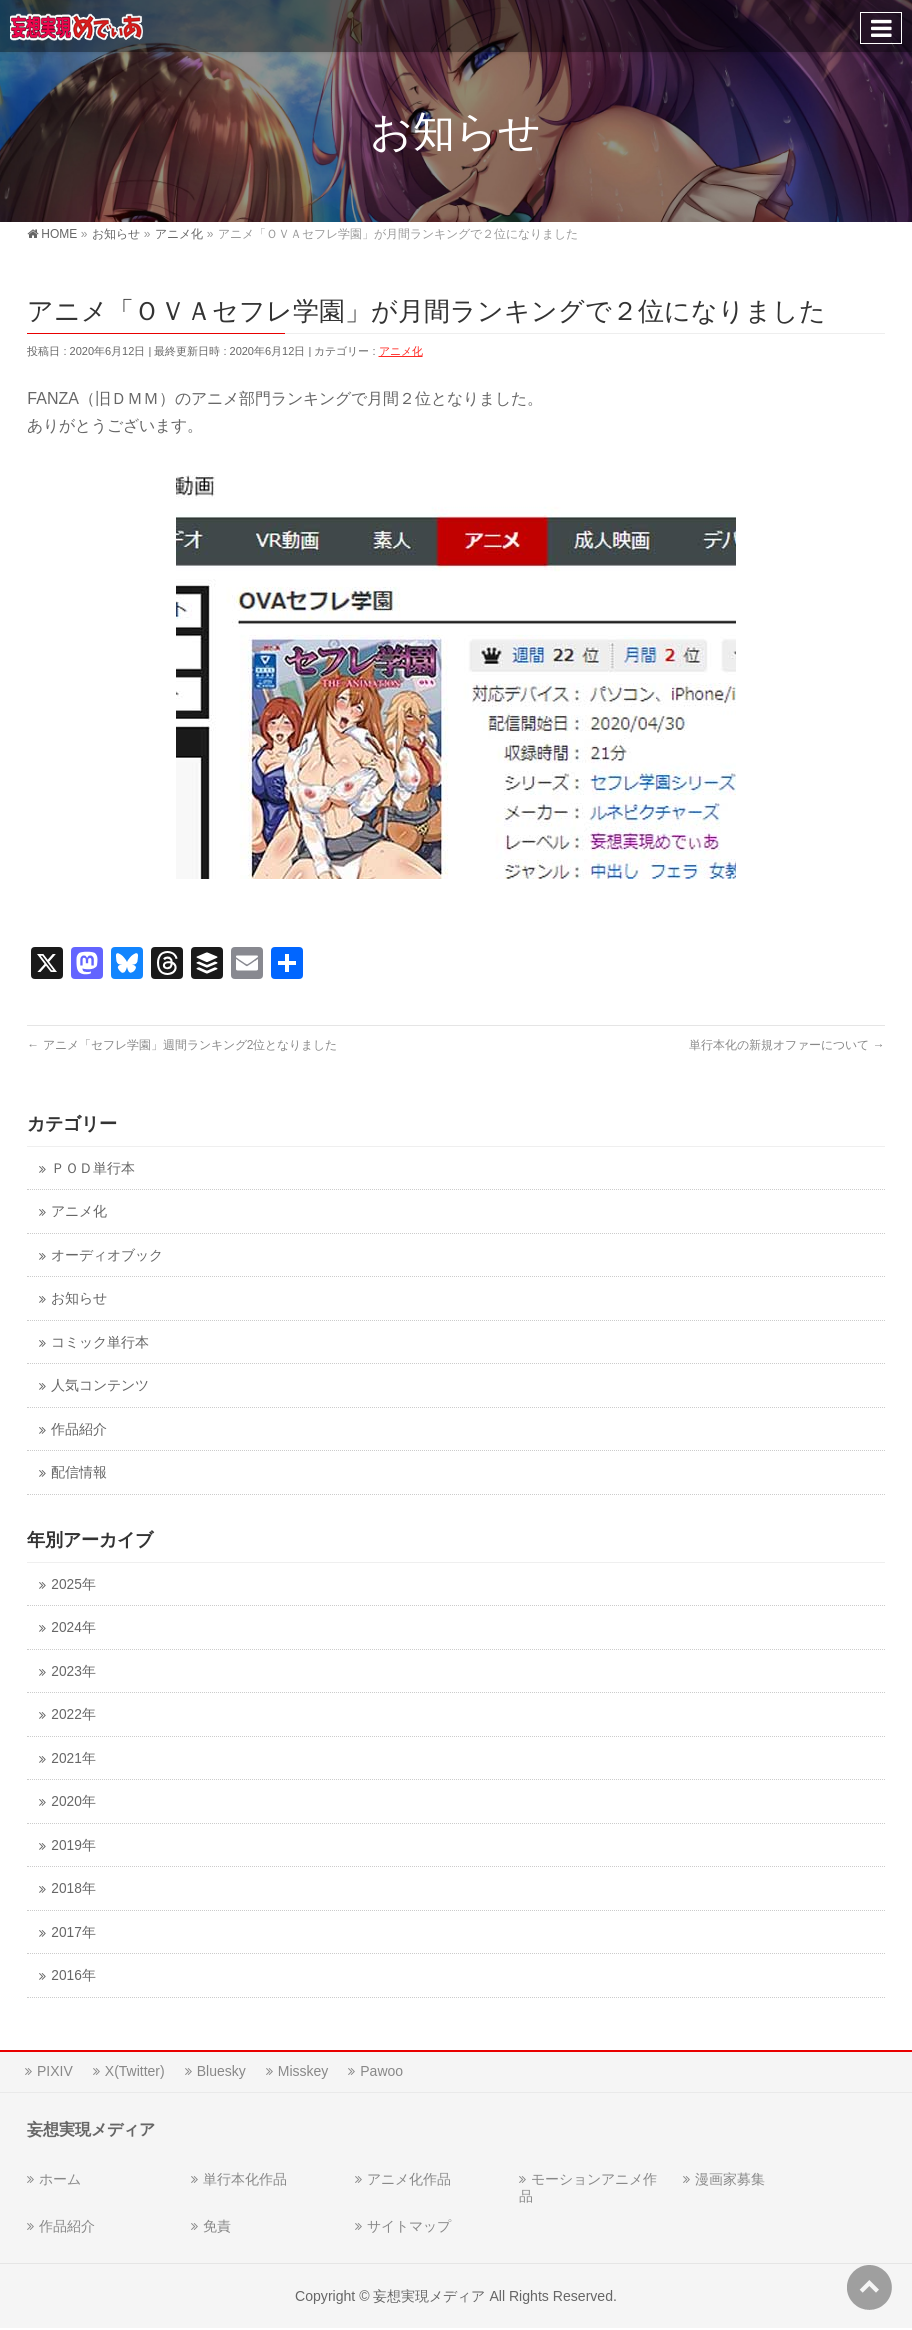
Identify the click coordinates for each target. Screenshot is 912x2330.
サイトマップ (409, 2226)
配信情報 (79, 1472)
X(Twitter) (135, 2071)
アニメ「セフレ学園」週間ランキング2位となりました (182, 1045)
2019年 (73, 1845)
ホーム (60, 2179)
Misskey (303, 2071)
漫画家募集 (730, 2179)
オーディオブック (107, 1255)
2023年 (73, 1671)
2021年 (73, 1758)
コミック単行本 (100, 1342)
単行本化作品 (245, 2179)
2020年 (73, 1801)
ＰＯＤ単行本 (93, 1168)
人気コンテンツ (100, 1385)
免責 (217, 2226)
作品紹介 (79, 1429)
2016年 (73, 1975)
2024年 (73, 1627)
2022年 (73, 1714)
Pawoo (381, 2071)
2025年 (73, 1584)
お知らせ (79, 1298)
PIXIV (55, 2071)
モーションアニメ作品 (588, 2187)
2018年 (73, 1888)
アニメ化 (401, 351)
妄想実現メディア (429, 2296)
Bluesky (221, 2071)
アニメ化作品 (409, 2179)
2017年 (73, 1932)
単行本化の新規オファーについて (786, 1045)
